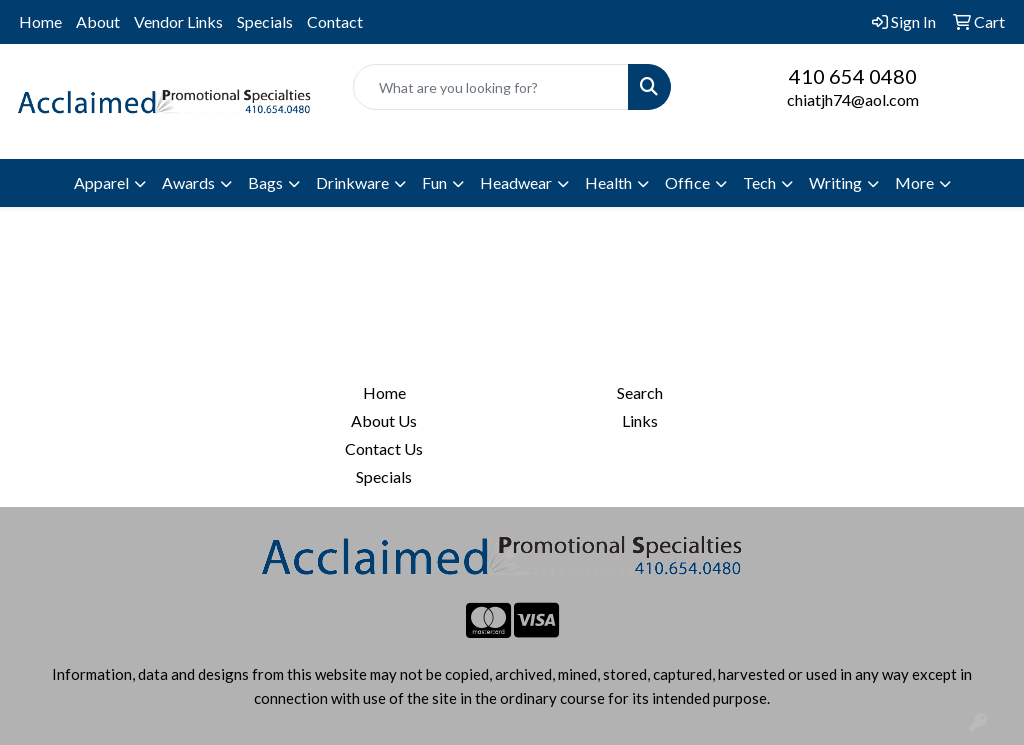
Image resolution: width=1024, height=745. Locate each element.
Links (640, 420)
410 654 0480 (853, 76)
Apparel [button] (101, 182)
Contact (335, 21)
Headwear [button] (516, 182)
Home (40, 21)
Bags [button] (265, 182)
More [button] (914, 182)
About (98, 21)
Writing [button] (835, 182)
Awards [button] (188, 182)
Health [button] (608, 182)
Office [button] (687, 182)
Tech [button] (759, 182)
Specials (265, 21)
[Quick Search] (490, 87)
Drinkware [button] (352, 182)
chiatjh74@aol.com (853, 99)
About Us (384, 420)
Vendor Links (178, 21)
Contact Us (384, 448)
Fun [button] (434, 182)
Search (640, 392)
